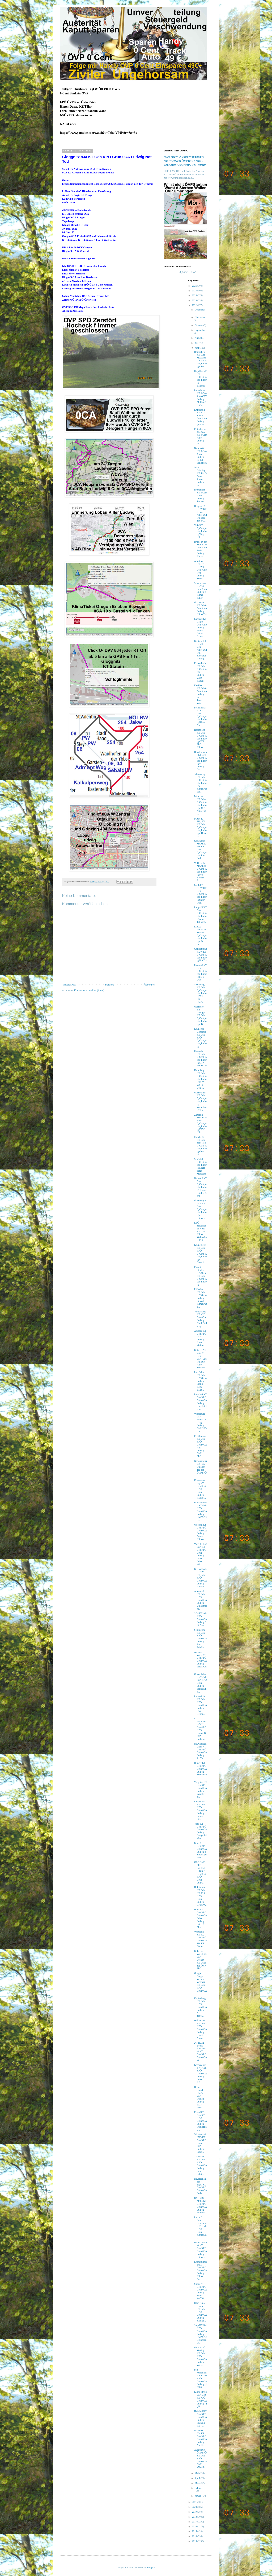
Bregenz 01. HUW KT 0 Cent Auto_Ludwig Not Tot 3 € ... (200, 513)
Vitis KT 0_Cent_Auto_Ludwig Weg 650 (200, 531)
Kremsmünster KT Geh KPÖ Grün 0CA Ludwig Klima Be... (200, 2270)
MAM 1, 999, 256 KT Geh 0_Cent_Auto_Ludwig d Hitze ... (200, 827)
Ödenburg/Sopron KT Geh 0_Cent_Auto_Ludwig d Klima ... (200, 1209)
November (200, 317)
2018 (194, 2517)
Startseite (109, 984)
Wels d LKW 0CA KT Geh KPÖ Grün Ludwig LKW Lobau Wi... (200, 1554)
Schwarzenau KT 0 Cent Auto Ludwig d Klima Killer (200, 590)
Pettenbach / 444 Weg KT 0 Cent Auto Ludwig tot (200, 436)
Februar (198, 2488)
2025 (194, 290)
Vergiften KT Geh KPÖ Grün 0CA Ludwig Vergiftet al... (200, 1789)
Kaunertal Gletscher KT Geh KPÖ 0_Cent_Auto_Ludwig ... (200, 1038)
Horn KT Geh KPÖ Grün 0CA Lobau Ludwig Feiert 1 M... (200, 1918)
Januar (198, 2496)
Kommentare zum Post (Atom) (89, 990)
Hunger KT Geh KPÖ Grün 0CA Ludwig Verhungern (200, 1770)
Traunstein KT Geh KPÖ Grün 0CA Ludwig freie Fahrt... (200, 2165)
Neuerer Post (69, 984)
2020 (194, 2507)
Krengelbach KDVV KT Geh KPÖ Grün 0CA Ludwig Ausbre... (200, 1578)
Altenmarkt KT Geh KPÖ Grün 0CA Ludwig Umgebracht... (200, 1600)
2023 (194, 300)
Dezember (200, 309)
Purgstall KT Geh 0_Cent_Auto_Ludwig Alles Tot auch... (200, 914)
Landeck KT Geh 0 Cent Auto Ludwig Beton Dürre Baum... (200, 628)
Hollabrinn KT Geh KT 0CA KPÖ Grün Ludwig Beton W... (200, 1896)
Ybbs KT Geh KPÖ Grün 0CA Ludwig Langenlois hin (200, 1831)
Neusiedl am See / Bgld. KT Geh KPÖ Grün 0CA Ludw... (200, 2186)
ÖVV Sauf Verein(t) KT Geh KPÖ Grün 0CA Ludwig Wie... (200, 2356)
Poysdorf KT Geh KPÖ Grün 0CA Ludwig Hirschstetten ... (200, 1401)
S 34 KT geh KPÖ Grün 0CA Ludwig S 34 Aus (200, 1619)
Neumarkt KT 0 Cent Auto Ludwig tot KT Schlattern (200, 455)
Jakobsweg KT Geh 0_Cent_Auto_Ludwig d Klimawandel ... (200, 783)
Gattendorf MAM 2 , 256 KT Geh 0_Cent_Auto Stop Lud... (200, 850)
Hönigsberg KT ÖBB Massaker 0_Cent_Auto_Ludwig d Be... (200, 359)
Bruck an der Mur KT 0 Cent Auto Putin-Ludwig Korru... (200, 549)
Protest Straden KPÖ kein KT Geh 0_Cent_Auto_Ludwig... (200, 1276)
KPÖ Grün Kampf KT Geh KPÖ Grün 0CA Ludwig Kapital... (200, 2312)
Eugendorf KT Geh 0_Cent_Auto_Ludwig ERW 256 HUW (200, 1058)
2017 (194, 2521)
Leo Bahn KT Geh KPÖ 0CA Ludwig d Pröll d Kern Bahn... (200, 1381)
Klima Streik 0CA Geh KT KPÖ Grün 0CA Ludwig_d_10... (200, 2399)
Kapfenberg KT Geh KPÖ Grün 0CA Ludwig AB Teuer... (200, 2007)
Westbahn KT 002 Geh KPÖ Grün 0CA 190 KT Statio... (200, 1939)
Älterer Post (149, 984)
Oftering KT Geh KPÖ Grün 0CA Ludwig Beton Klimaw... (200, 1532)
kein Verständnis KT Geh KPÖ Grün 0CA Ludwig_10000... (200, 2378)
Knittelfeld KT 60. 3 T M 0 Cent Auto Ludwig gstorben (200, 417)
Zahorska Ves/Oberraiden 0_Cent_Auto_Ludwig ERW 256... (200, 1124)
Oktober (199, 325)
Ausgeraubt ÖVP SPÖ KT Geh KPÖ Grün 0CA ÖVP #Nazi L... (200, 2458)
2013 (194, 2541)
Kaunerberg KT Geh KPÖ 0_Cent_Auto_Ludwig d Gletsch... (200, 1254)
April (198, 2478)
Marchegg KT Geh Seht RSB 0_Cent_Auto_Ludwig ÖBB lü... (200, 1146)
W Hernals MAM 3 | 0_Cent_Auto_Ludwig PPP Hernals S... (200, 872)
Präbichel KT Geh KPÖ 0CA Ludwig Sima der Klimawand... (200, 1298)
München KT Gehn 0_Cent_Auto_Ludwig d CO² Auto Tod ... (200, 805)
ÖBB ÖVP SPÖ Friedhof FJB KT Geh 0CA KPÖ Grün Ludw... (200, 1872)
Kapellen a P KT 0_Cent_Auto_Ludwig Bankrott (200, 378)
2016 (194, 2526)
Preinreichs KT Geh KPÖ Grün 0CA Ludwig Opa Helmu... (200, 1705)
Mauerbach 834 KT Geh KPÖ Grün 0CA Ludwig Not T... (200, 2437)
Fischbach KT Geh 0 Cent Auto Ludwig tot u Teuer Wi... (200, 694)
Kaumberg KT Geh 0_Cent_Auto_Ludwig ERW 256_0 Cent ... (200, 1079)
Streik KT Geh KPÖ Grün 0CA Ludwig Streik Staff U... (200, 2291)
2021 (194, 2502)
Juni (197, 348)
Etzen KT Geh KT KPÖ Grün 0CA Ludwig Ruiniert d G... (200, 2121)
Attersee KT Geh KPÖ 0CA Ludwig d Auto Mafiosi (200, 1338)
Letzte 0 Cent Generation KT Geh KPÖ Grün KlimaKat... (200, 2227)
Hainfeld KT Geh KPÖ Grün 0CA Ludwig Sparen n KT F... (200, 2418)
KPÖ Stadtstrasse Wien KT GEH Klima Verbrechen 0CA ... (200, 1231)
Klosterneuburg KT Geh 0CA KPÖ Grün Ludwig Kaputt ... (200, 1489)
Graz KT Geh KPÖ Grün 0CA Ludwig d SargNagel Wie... (200, 1850)
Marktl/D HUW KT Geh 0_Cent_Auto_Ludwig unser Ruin (200, 894)
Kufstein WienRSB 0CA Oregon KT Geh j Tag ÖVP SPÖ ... (200, 1960)
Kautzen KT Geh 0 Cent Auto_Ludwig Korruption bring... (200, 650)
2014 (194, 2536)
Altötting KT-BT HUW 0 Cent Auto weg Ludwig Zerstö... (200, 570)
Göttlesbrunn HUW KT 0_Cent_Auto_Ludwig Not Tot (200, 955)
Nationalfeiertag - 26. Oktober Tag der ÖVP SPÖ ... (200, 1468)
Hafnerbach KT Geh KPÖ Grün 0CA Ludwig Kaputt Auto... (200, 2029)
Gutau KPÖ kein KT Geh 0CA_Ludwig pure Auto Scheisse (200, 1359)
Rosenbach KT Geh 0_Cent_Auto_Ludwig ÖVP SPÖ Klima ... (200, 739)
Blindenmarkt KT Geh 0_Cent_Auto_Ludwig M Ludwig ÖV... (200, 761)
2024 (194, 295)
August (198, 338)
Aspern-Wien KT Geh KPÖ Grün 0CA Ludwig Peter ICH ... (200, 1661)
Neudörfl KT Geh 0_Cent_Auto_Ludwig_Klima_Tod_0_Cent (200, 1187)
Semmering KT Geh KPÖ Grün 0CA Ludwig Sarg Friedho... (200, 1639)
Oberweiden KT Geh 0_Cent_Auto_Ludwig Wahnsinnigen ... (200, 1101)
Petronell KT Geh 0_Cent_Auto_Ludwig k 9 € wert (200, 972)
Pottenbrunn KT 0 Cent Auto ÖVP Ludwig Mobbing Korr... (200, 397)
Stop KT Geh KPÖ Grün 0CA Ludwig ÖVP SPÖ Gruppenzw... (200, 2334)
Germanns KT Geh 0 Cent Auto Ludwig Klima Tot (200, 608)
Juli (197, 343)
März (198, 2483)
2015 (194, 2531)
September (200, 330)
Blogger (151, 2567)
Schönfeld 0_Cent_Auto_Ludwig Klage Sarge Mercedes (200, 1166)
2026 (194, 285)
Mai (197, 2473)
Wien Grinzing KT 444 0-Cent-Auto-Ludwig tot (200, 476)
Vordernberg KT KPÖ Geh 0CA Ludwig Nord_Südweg (200, 1319)
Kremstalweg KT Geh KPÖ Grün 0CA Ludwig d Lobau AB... (200, 2074)
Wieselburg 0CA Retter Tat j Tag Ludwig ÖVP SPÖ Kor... (200, 1423)
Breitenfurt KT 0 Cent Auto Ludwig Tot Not (200, 495)
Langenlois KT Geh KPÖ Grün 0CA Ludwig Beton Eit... (200, 1810)
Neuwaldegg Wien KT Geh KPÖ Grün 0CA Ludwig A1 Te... (200, 1751)
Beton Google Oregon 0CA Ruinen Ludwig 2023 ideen (199, 2097)
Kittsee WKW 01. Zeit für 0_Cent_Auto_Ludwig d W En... (200, 935)
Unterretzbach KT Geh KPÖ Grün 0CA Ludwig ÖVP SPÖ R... (200, 1511)
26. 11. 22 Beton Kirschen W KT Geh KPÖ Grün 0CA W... (200, 2051)
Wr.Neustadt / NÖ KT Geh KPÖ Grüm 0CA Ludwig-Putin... (200, 2143)
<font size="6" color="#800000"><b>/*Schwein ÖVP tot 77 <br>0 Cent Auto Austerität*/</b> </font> (185, 161)
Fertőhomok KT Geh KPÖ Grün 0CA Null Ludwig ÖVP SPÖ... (200, 1446)
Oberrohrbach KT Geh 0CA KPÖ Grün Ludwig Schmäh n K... (200, 1683)
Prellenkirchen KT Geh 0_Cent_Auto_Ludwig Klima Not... (200, 716)
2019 (194, 2512)
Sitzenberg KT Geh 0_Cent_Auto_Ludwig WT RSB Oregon (200, 993)
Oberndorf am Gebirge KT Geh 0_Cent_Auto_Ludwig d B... (200, 1015)
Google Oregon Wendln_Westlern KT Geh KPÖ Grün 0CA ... (200, 1983)
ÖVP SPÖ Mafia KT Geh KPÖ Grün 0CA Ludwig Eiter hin (200, 2205)
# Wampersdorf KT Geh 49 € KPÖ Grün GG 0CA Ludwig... (200, 1728)
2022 (194, 305)
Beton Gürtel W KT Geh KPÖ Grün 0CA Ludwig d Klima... (200, 2249)
